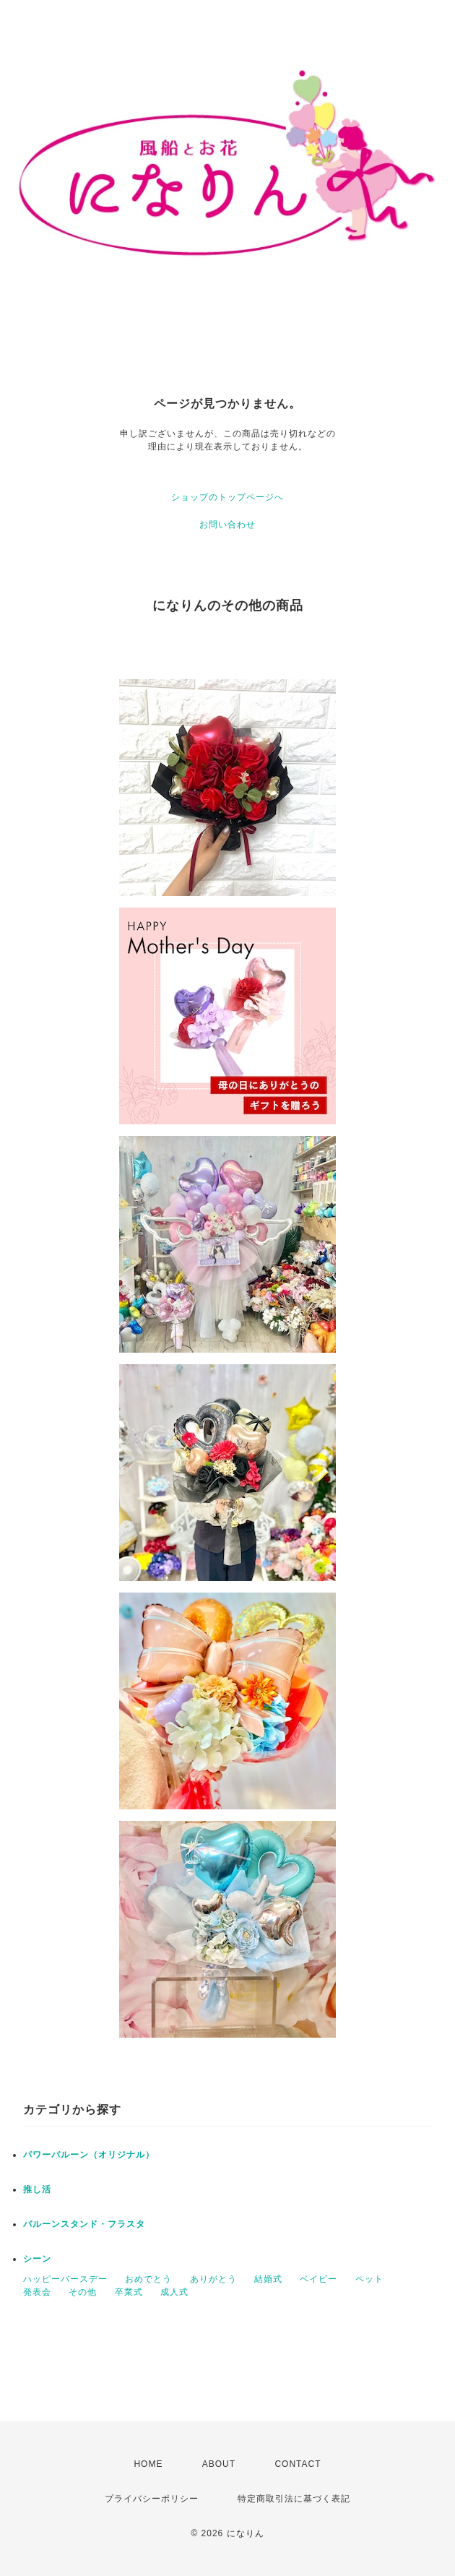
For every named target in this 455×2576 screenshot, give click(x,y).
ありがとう (213, 2279)
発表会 (37, 2292)
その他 (83, 2292)
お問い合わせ (227, 525)
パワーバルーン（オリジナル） (89, 2155)
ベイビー (318, 2279)
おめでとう (148, 2279)
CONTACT (297, 2464)
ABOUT (218, 2464)
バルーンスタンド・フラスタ (84, 2224)
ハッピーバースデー (65, 2279)
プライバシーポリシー (152, 2499)
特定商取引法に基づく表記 (294, 2499)
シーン (37, 2259)
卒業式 (129, 2292)
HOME (148, 2464)
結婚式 (268, 2279)
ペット (369, 2279)
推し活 (37, 2189)
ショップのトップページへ (227, 497)
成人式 (174, 2292)
